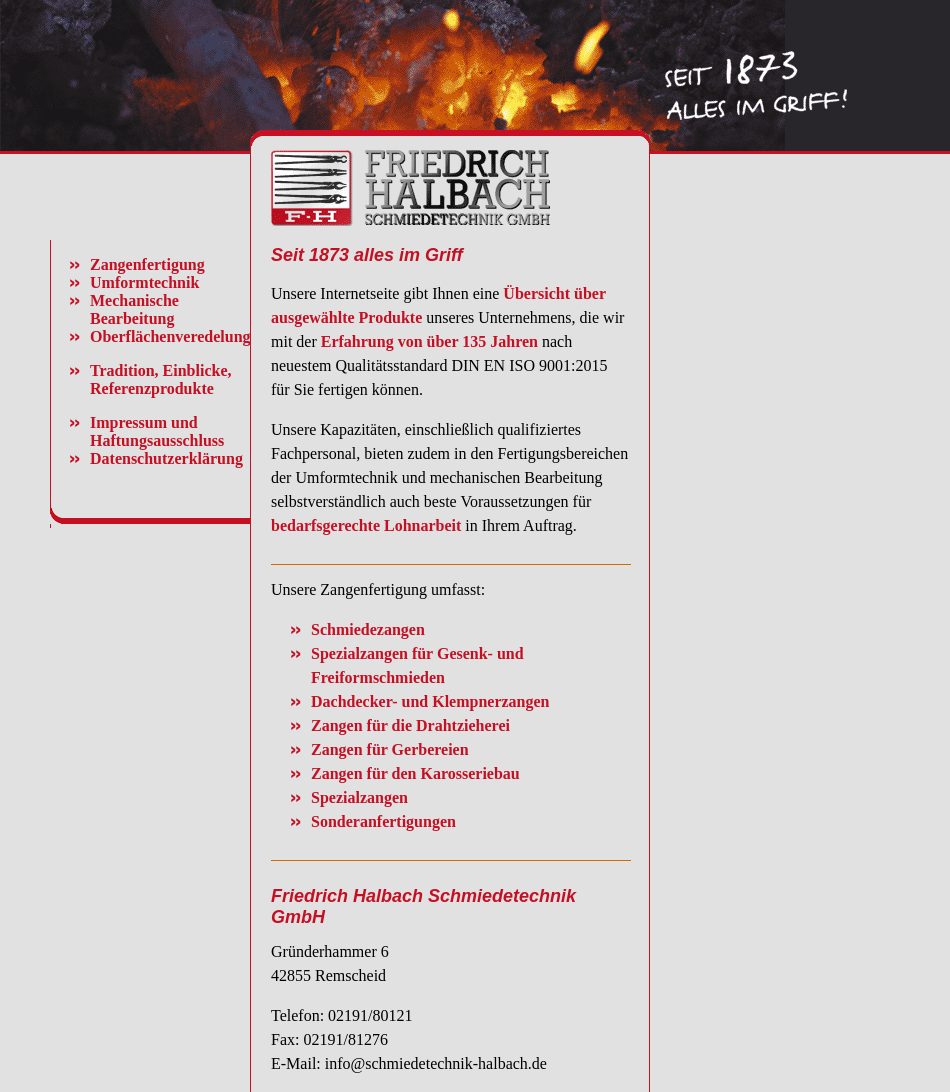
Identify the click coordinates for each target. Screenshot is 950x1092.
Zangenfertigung (147, 264)
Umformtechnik (144, 282)
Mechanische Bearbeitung (134, 309)
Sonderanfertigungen (383, 821)
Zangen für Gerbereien (390, 749)
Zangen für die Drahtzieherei (410, 725)
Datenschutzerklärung (166, 458)
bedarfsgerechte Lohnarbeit (366, 525)
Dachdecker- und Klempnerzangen (430, 701)
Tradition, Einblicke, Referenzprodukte (161, 379)
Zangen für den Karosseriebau (415, 773)
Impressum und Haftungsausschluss (157, 431)
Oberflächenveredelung (170, 336)
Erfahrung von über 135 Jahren (429, 341)
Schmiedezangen (368, 629)
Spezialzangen (359, 797)
